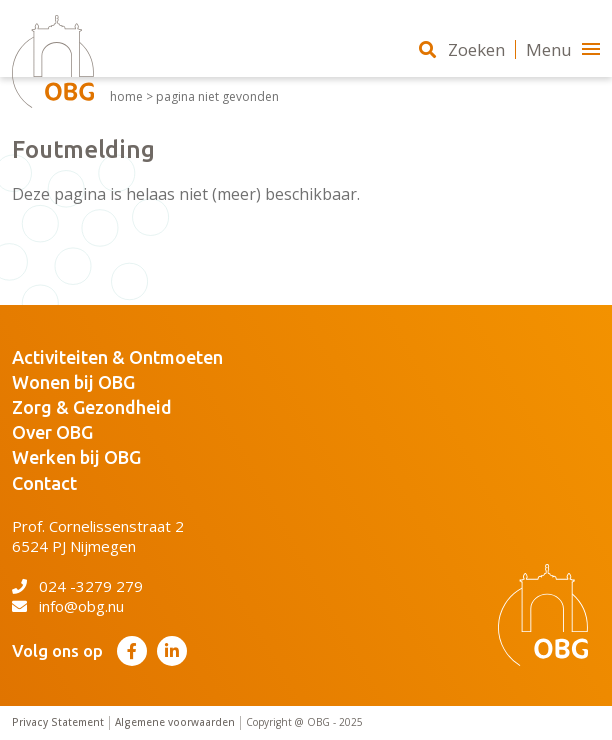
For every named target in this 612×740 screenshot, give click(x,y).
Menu (563, 49)
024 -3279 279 (77, 586)
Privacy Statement (58, 722)
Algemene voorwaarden (175, 722)
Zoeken (462, 49)
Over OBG (52, 432)
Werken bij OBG (76, 457)
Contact (44, 483)
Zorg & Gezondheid (92, 407)
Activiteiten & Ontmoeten (117, 357)
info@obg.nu (68, 606)
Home (126, 97)
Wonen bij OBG (73, 382)
